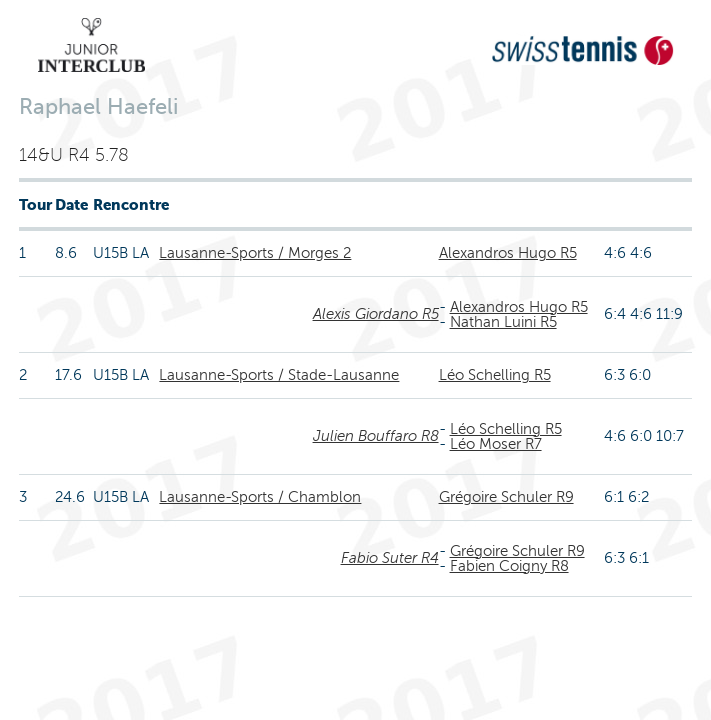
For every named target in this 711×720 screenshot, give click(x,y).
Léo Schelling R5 (495, 375)
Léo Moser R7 (496, 444)
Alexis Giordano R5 (376, 314)
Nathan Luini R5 (503, 322)
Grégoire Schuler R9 (506, 497)
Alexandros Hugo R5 (508, 253)
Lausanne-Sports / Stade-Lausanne (279, 375)
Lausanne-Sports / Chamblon (260, 497)
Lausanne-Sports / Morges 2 (255, 253)
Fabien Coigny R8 (509, 566)
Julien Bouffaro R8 (376, 436)
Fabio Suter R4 (390, 558)
